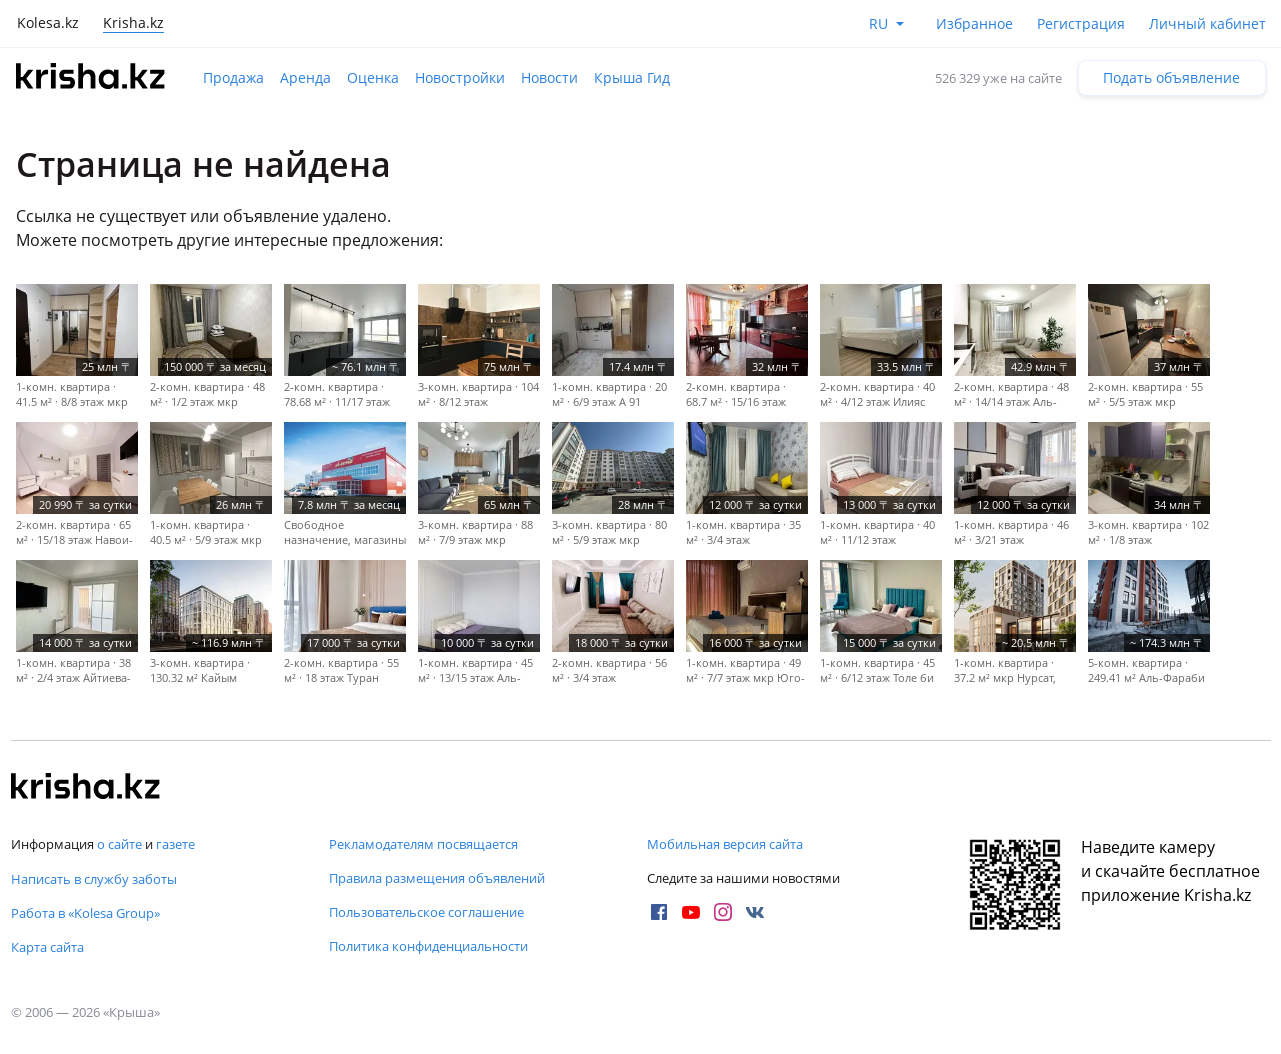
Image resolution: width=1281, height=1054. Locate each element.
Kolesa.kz (48, 22)
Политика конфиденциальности (428, 946)
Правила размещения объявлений (437, 878)
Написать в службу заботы (94, 879)
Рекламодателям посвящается (423, 844)
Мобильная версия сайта (725, 844)
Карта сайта (47, 947)
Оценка (373, 77)
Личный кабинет (1207, 23)
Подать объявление (1171, 77)
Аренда (305, 77)
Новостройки (460, 77)
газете (175, 844)
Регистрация (1081, 23)
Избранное (974, 23)
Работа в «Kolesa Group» (85, 913)
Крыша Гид (632, 77)
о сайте (119, 844)
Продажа (233, 77)
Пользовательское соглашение (426, 912)
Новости (549, 77)
